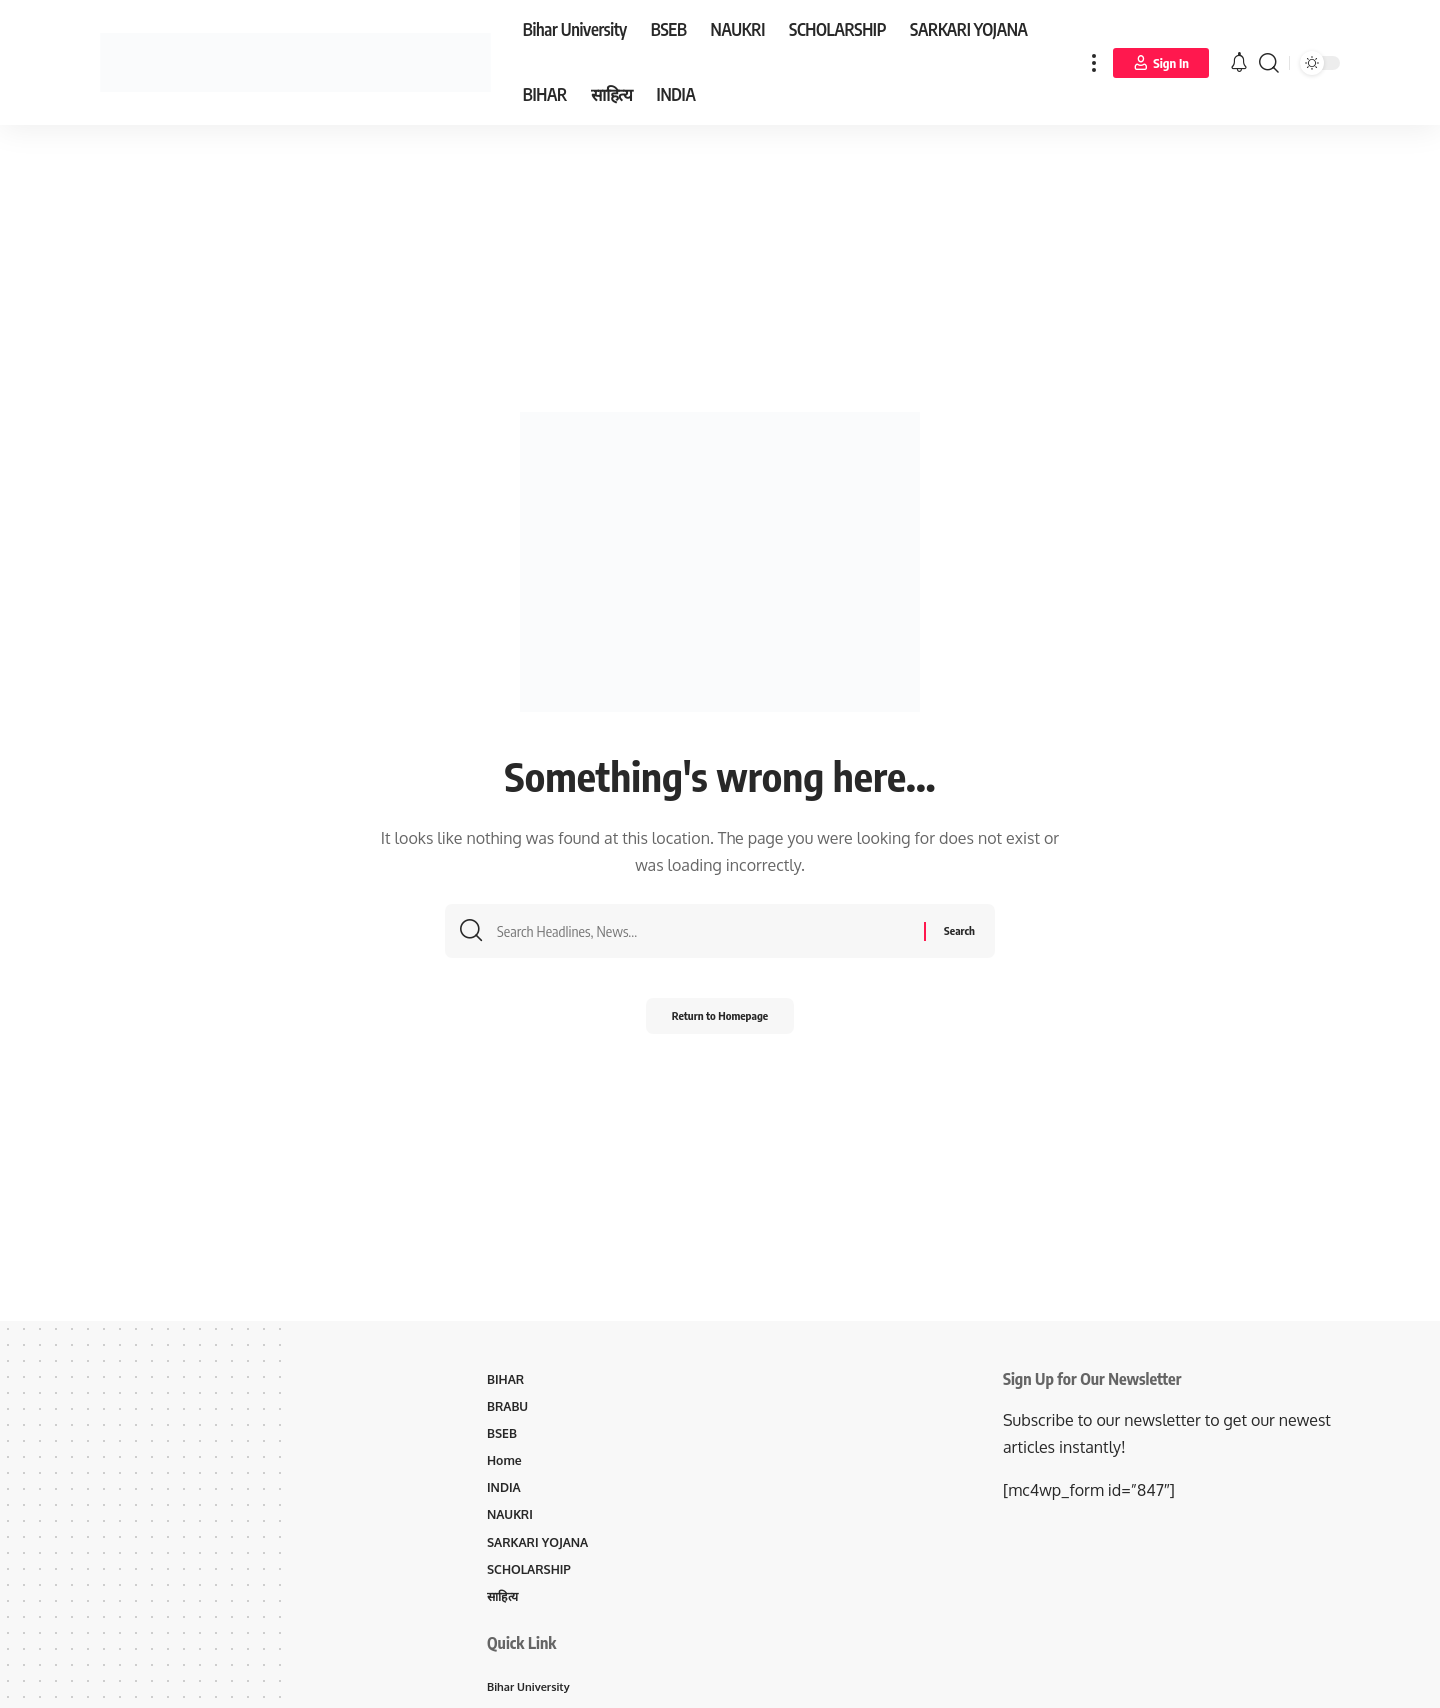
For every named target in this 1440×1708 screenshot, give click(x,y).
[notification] (1239, 63)
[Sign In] (1161, 63)
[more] (1094, 62)
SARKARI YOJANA (540, 1549)
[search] (1269, 62)
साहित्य (504, 1605)
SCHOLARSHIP (531, 1577)
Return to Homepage (720, 1022)
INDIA (505, 1492)
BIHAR (506, 1380)
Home (505, 1464)
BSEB (503, 1436)
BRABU (509, 1408)
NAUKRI (511, 1521)
